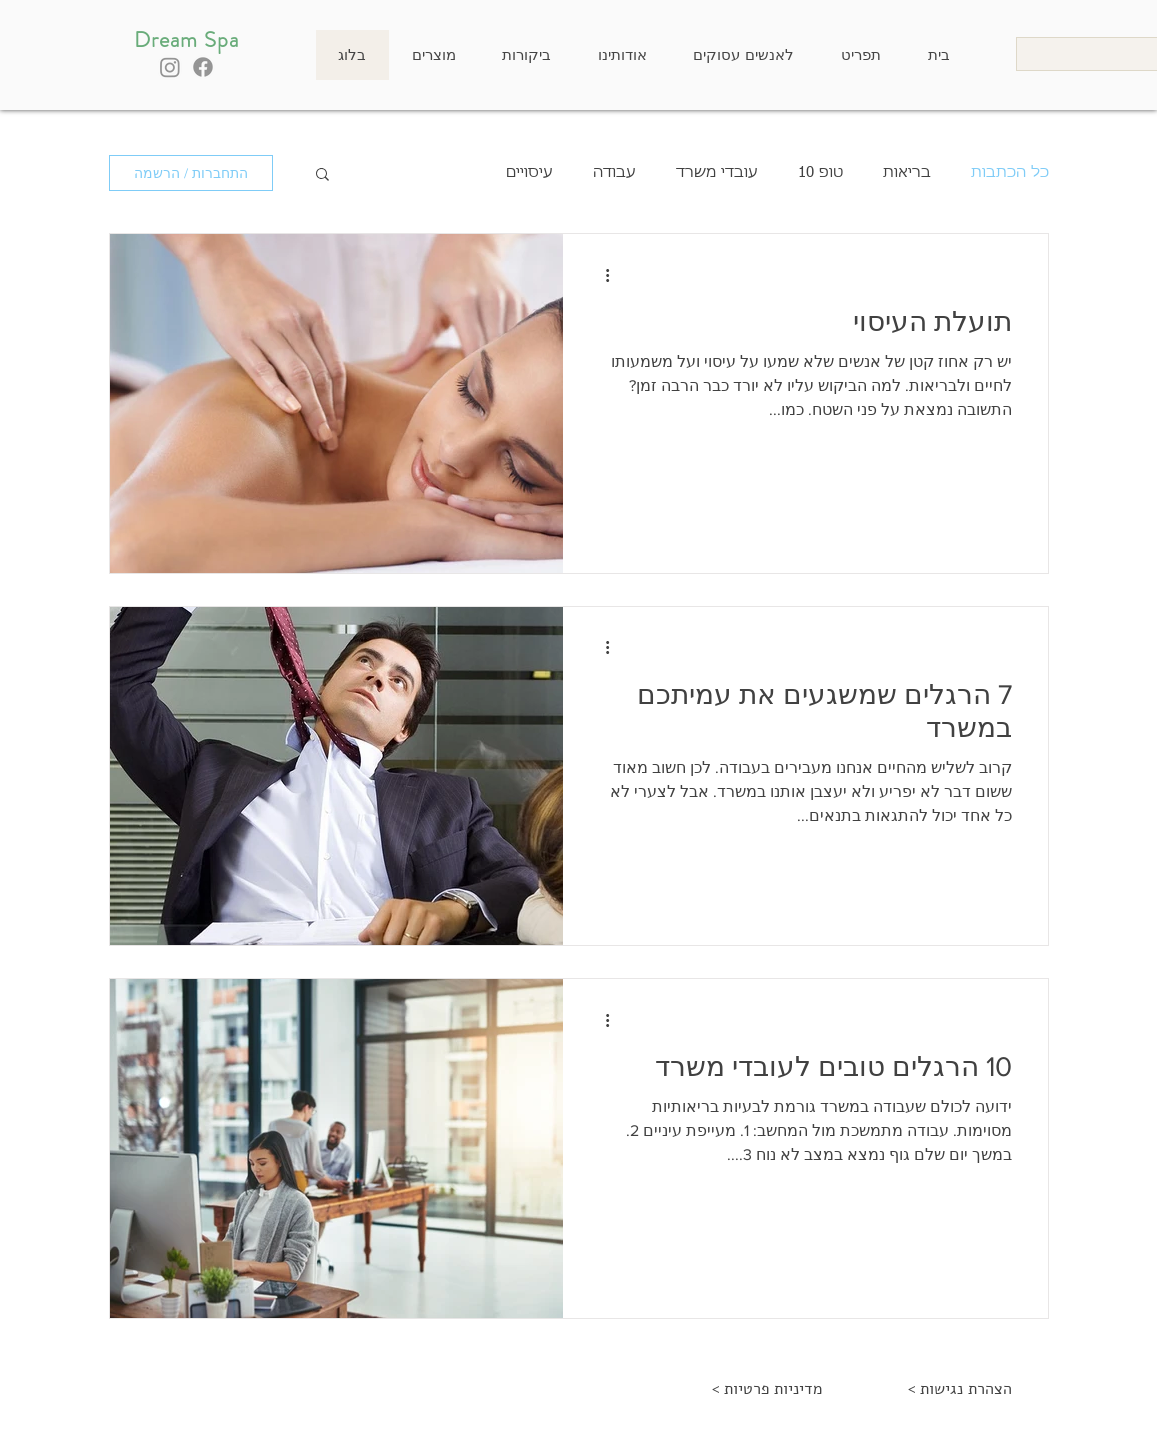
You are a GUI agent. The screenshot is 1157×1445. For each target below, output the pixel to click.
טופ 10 (820, 172)
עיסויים (529, 172)
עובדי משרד (717, 172)
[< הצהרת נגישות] (960, 1390)
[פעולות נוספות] (601, 275)
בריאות (907, 172)
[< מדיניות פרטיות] (767, 1390)
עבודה (614, 172)
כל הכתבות (1010, 172)
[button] (322, 175)
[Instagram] (170, 67)
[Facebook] (203, 67)
